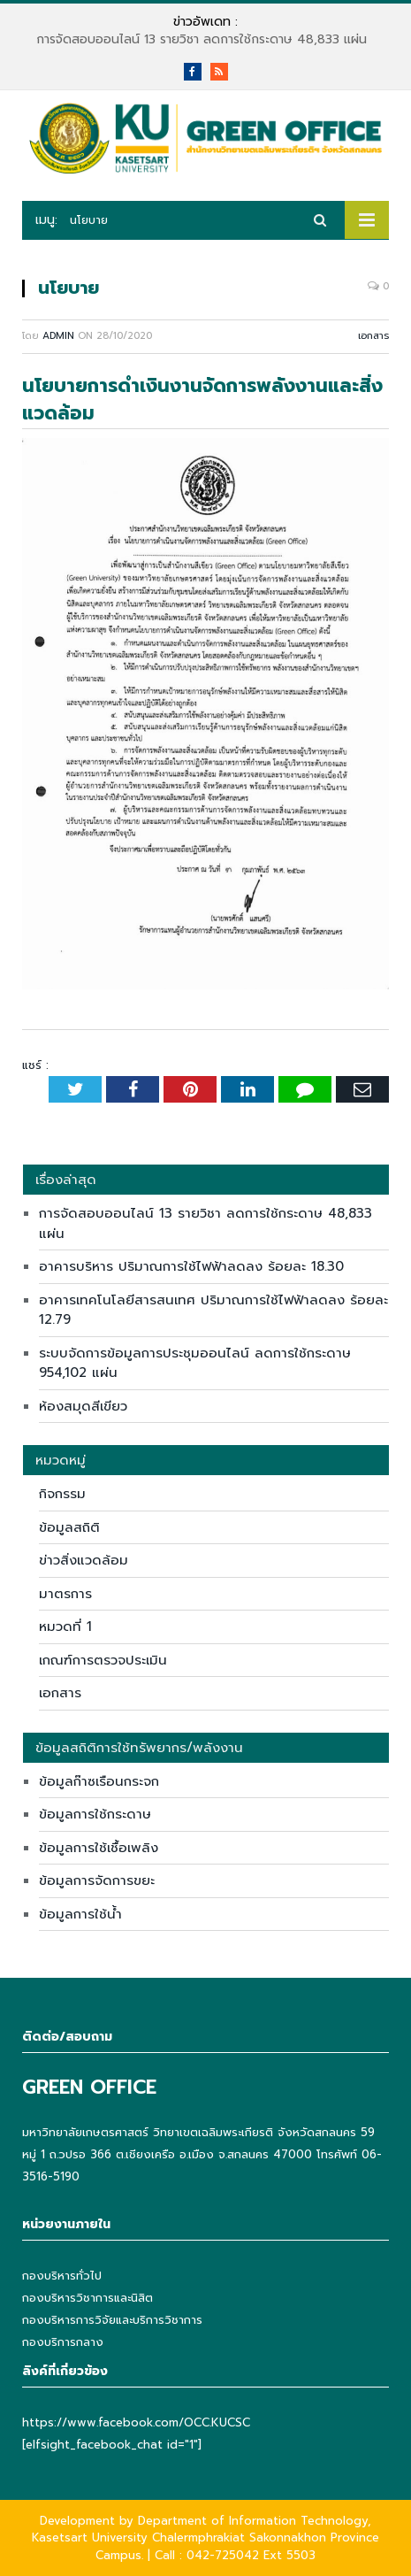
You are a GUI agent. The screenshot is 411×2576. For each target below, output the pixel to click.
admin (58, 335)
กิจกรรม (62, 1493)
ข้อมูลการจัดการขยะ (97, 1880)
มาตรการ (65, 1593)
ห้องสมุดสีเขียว (83, 1406)
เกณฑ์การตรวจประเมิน (103, 1660)
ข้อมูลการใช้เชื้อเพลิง (98, 1847)
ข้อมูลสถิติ (69, 1527)
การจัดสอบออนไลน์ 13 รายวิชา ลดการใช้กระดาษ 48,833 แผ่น (201, 40)
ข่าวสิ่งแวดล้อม (83, 1560)
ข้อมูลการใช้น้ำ (80, 1914)
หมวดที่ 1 (65, 1626)
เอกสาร (373, 335)
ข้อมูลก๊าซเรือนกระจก (99, 1781)
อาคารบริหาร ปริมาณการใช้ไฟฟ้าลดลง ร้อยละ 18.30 (191, 1266)
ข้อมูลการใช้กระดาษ (95, 1814)
